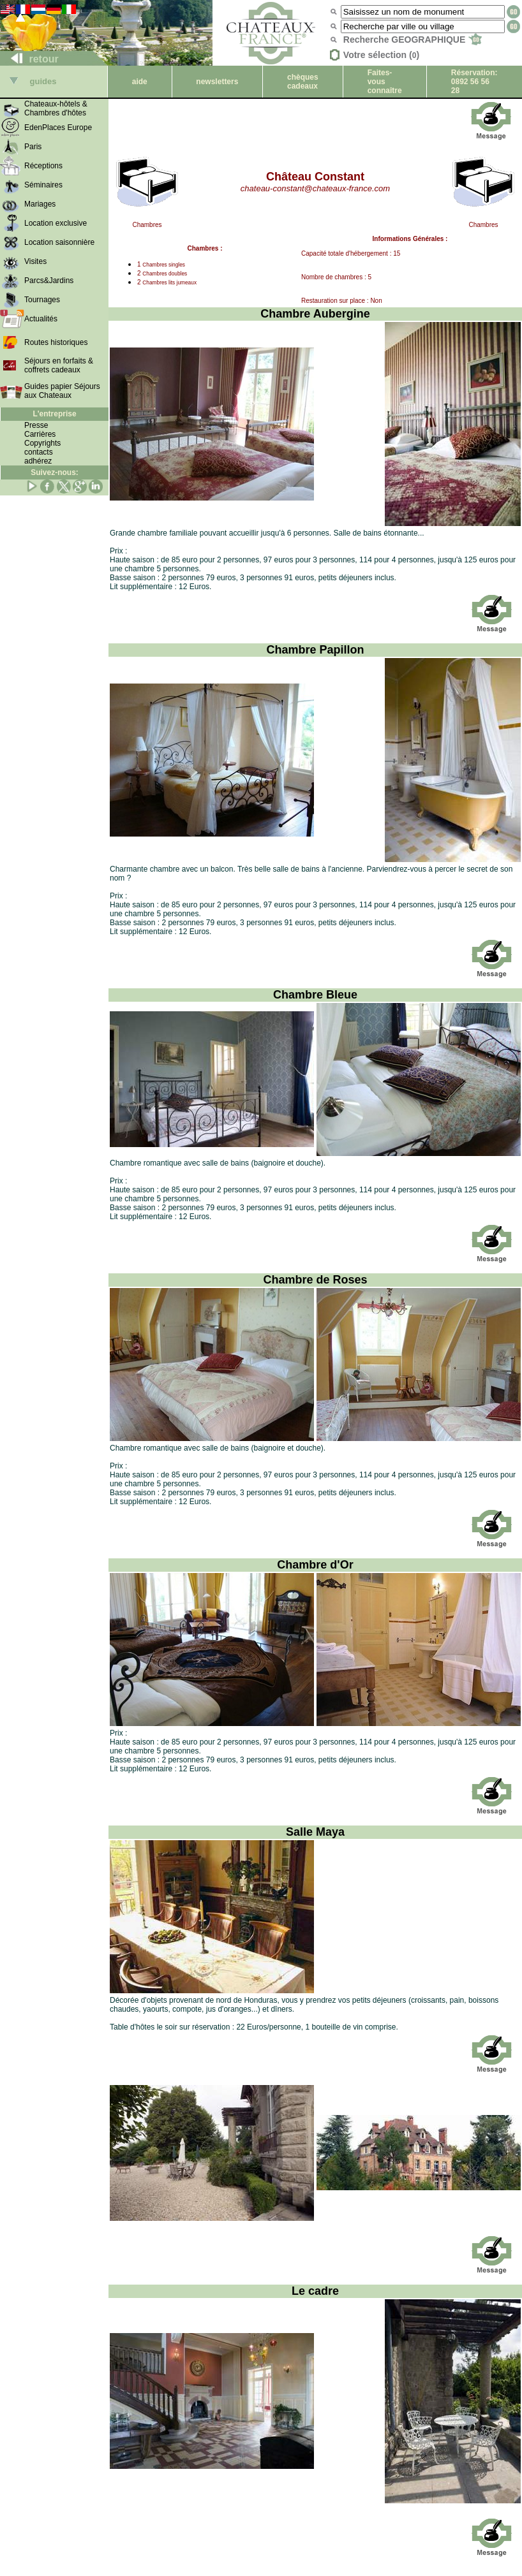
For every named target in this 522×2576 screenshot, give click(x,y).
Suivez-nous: (54, 472)
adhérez (38, 461)
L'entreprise (54, 413)
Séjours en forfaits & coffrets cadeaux (58, 365)
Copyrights (42, 443)
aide (139, 81)
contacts (38, 452)
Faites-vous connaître (385, 81)
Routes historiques (55, 342)
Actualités (40, 318)
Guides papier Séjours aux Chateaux (62, 391)
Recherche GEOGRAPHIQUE (412, 39)
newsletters (217, 81)
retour (30, 59)
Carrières (40, 434)
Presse (36, 425)
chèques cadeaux (302, 82)
